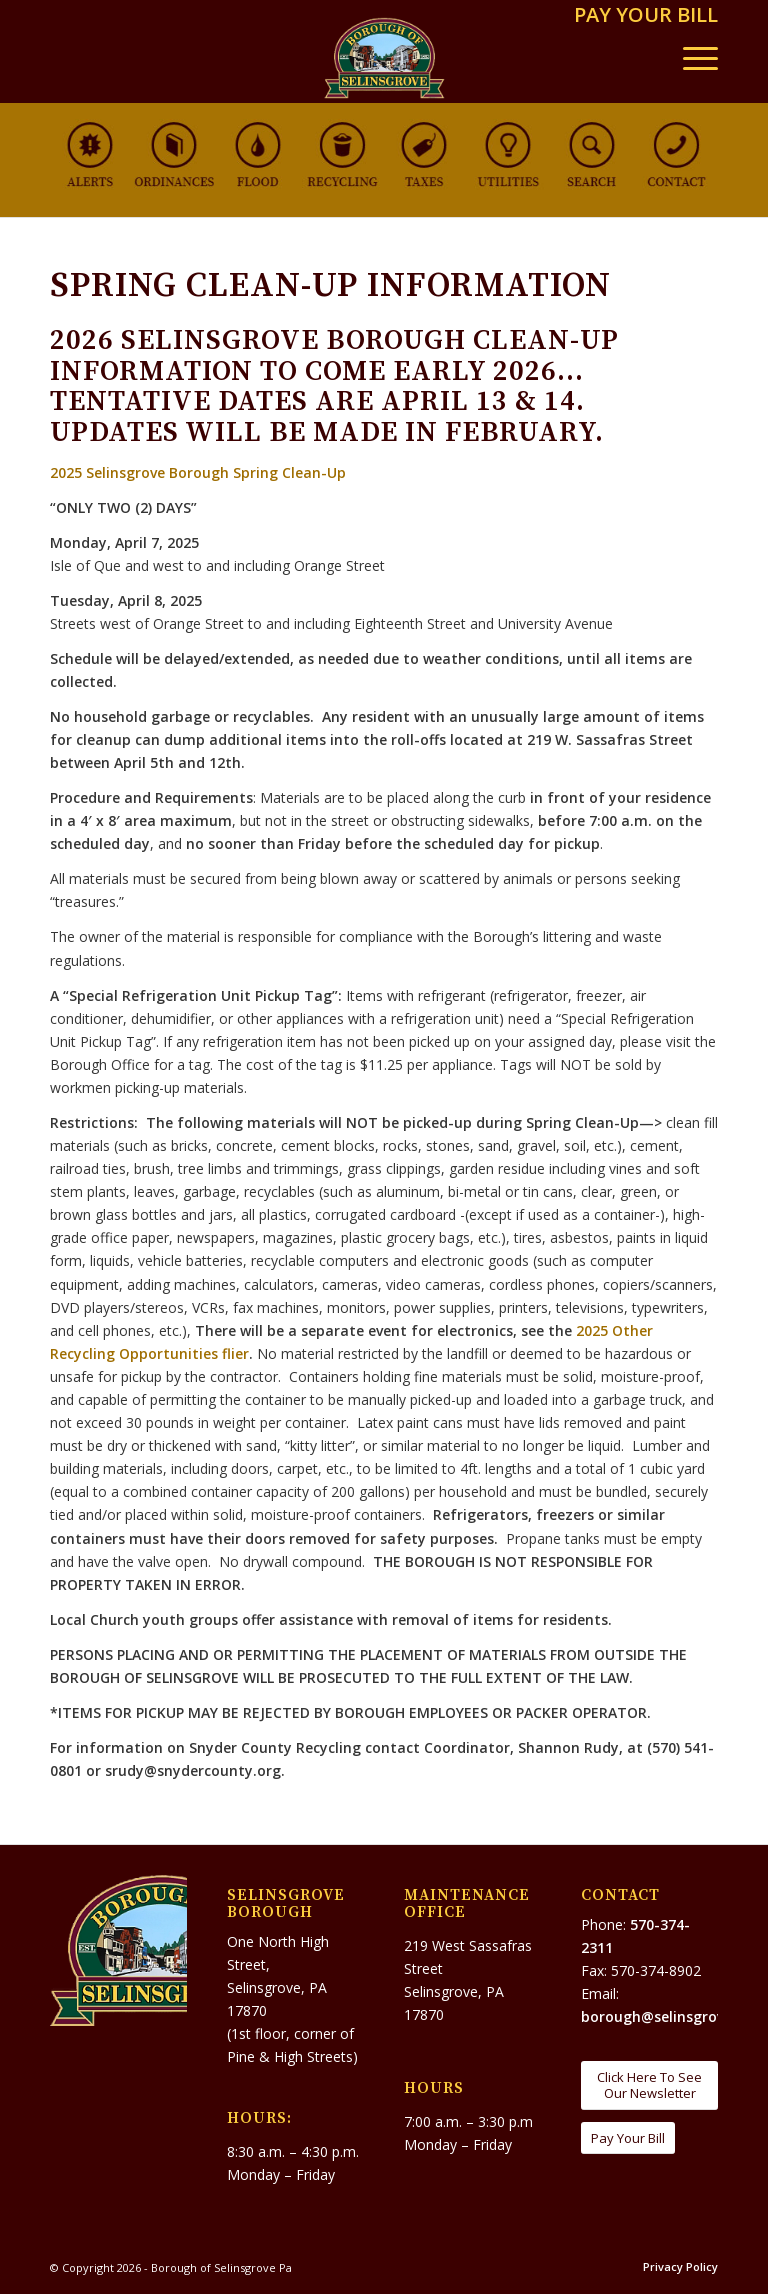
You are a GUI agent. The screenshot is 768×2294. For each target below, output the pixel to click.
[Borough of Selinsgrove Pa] (384, 58)
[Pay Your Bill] (628, 2138)
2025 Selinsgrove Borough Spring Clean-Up (198, 472)
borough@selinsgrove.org (670, 2016)
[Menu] (690, 58)
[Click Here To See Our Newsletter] (649, 2085)
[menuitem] (641, 16)
